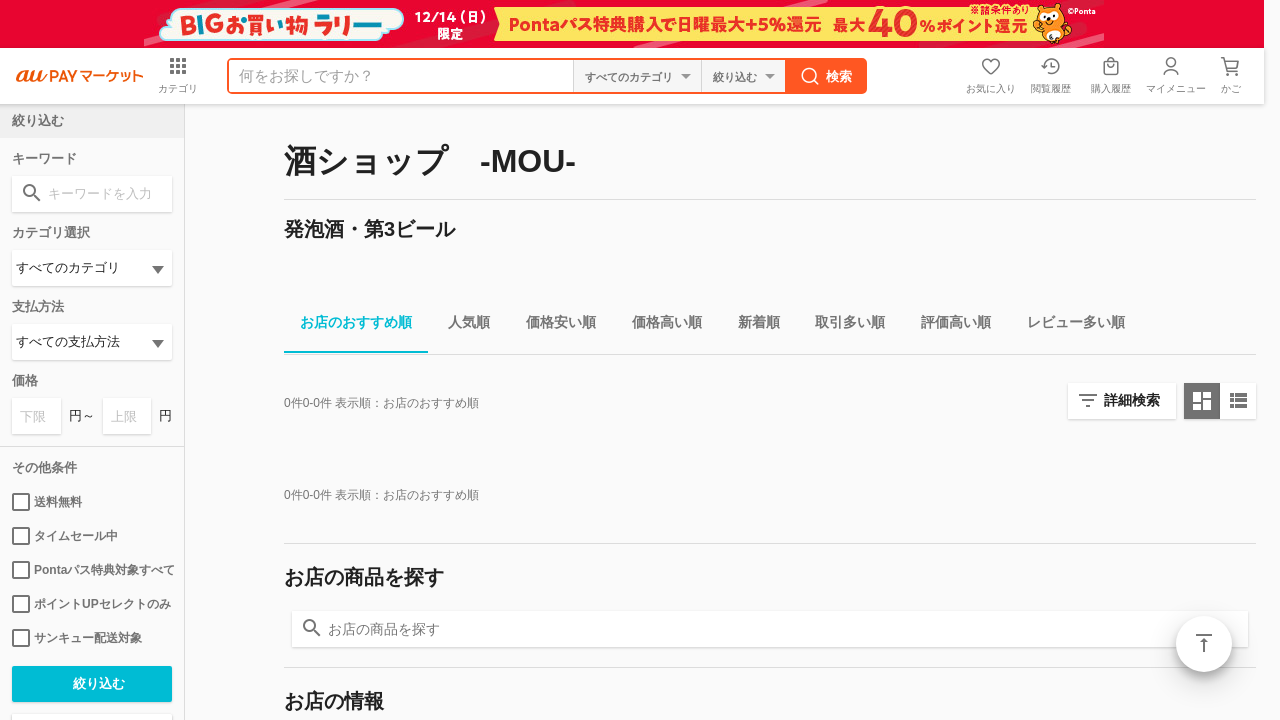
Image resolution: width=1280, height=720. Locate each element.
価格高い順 (659, 325)
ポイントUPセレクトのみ (91, 604)
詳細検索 (1132, 400)
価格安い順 (553, 325)
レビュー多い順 (1068, 325)
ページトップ (1204, 644)
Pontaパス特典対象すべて (92, 570)
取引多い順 (842, 325)
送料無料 (47, 502)
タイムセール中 (65, 536)
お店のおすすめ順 (348, 325)
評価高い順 (948, 325)
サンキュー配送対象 (77, 638)
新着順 (751, 325)
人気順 (461, 325)
